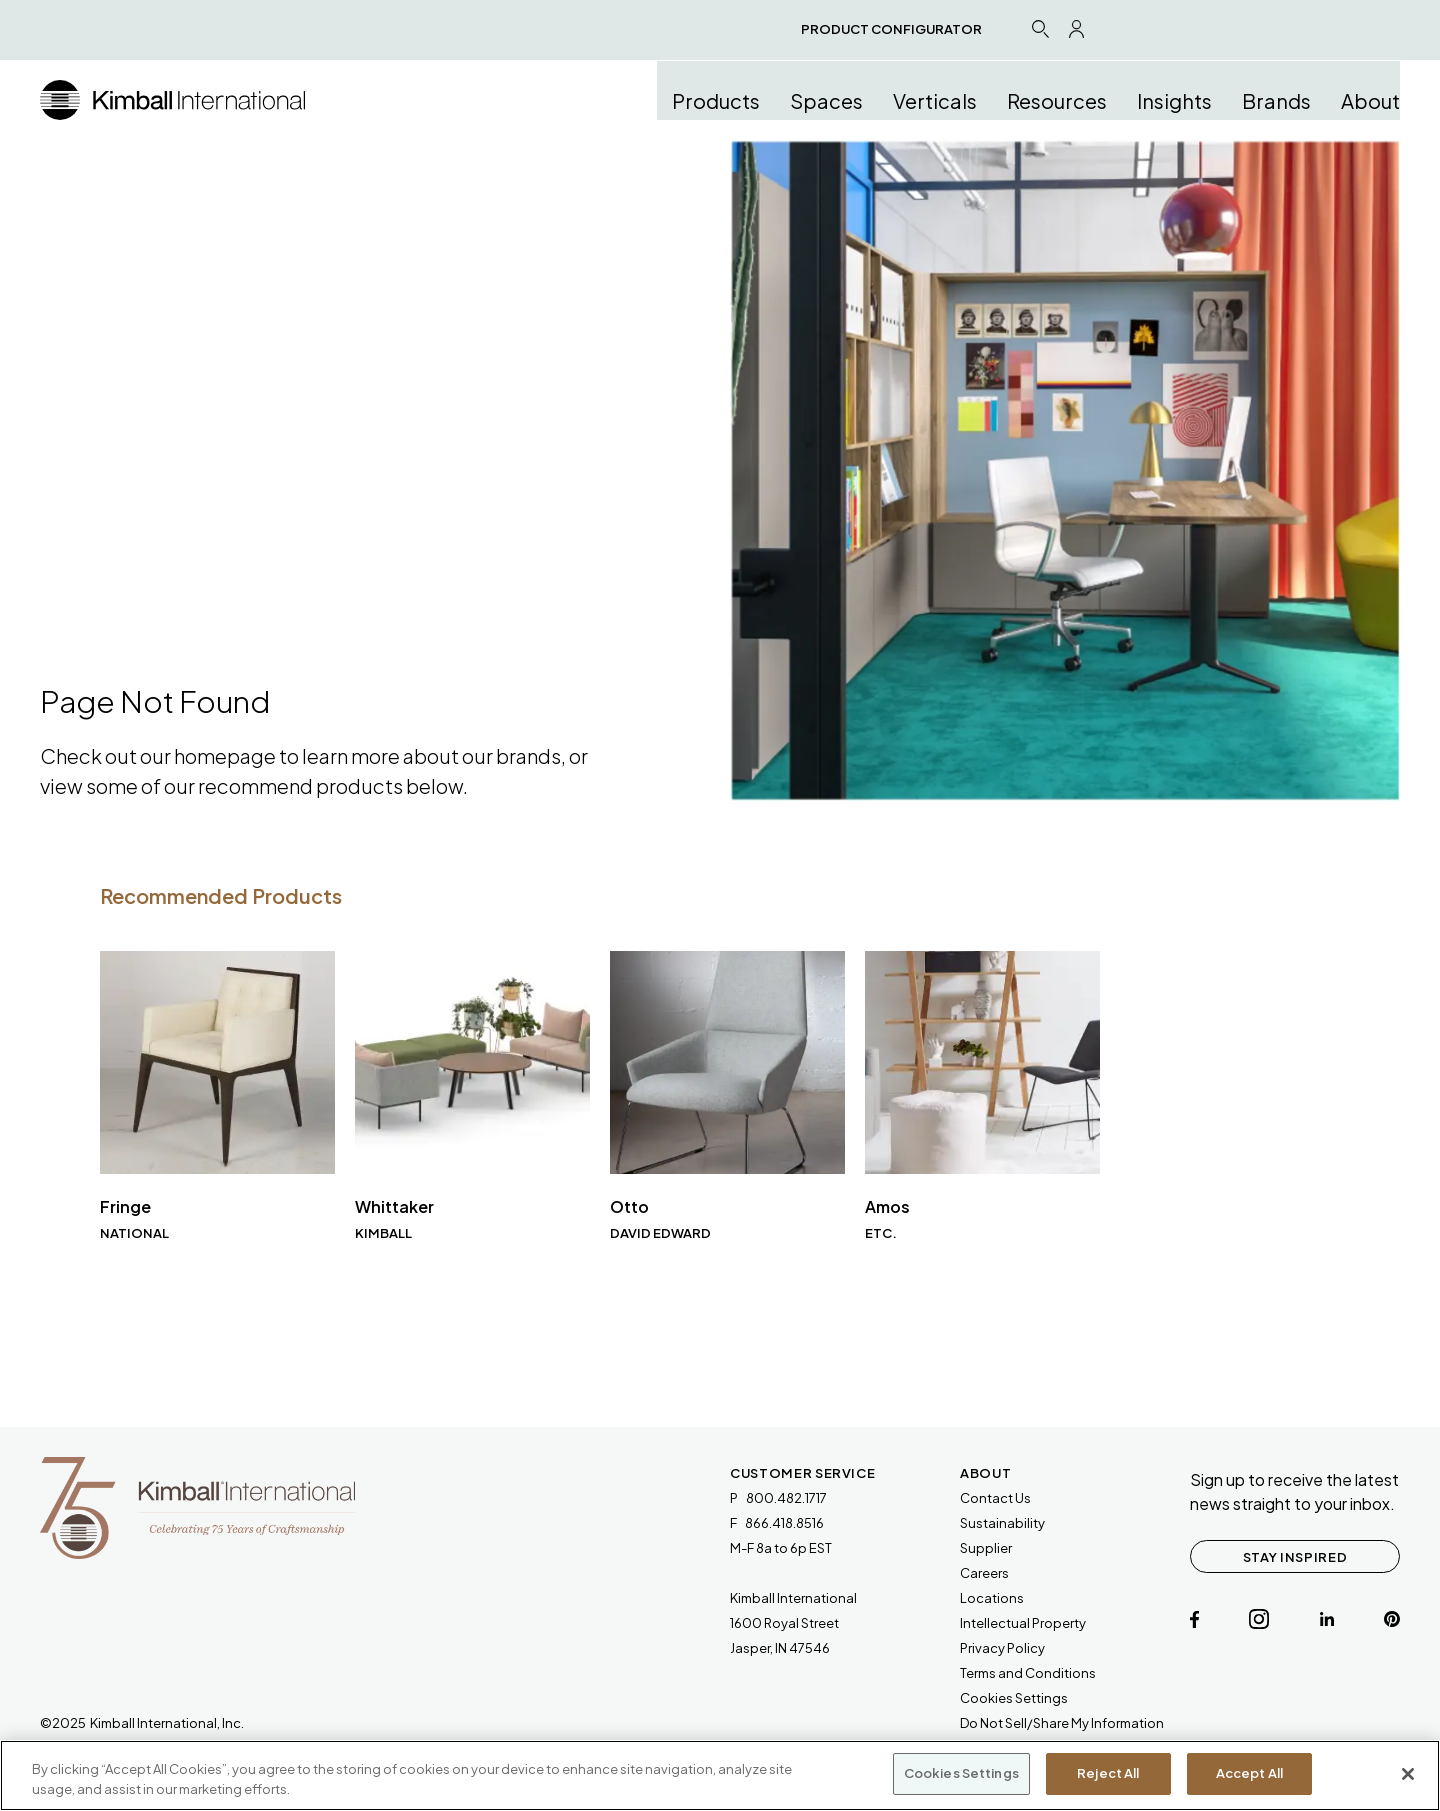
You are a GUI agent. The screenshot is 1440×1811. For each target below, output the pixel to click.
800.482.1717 (786, 1498)
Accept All (1249, 1773)
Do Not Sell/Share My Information (1062, 1723)
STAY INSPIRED (1295, 1557)
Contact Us (995, 1498)
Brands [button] (1276, 100)
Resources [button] (1057, 100)
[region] (720, 1775)
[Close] (1408, 1774)
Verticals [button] (935, 100)
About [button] (1370, 100)
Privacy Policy (1002, 1648)
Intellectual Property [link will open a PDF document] (1023, 1623)
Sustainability (1002, 1523)
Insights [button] (1174, 100)
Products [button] (716, 100)
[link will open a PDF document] (1028, 1673)
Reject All (1108, 1773)
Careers (984, 1573)
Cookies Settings (1014, 1698)
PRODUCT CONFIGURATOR (891, 29)
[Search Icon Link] (1040, 28)
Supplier (986, 1548)
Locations (992, 1598)
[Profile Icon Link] (1076, 29)
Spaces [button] (826, 100)
